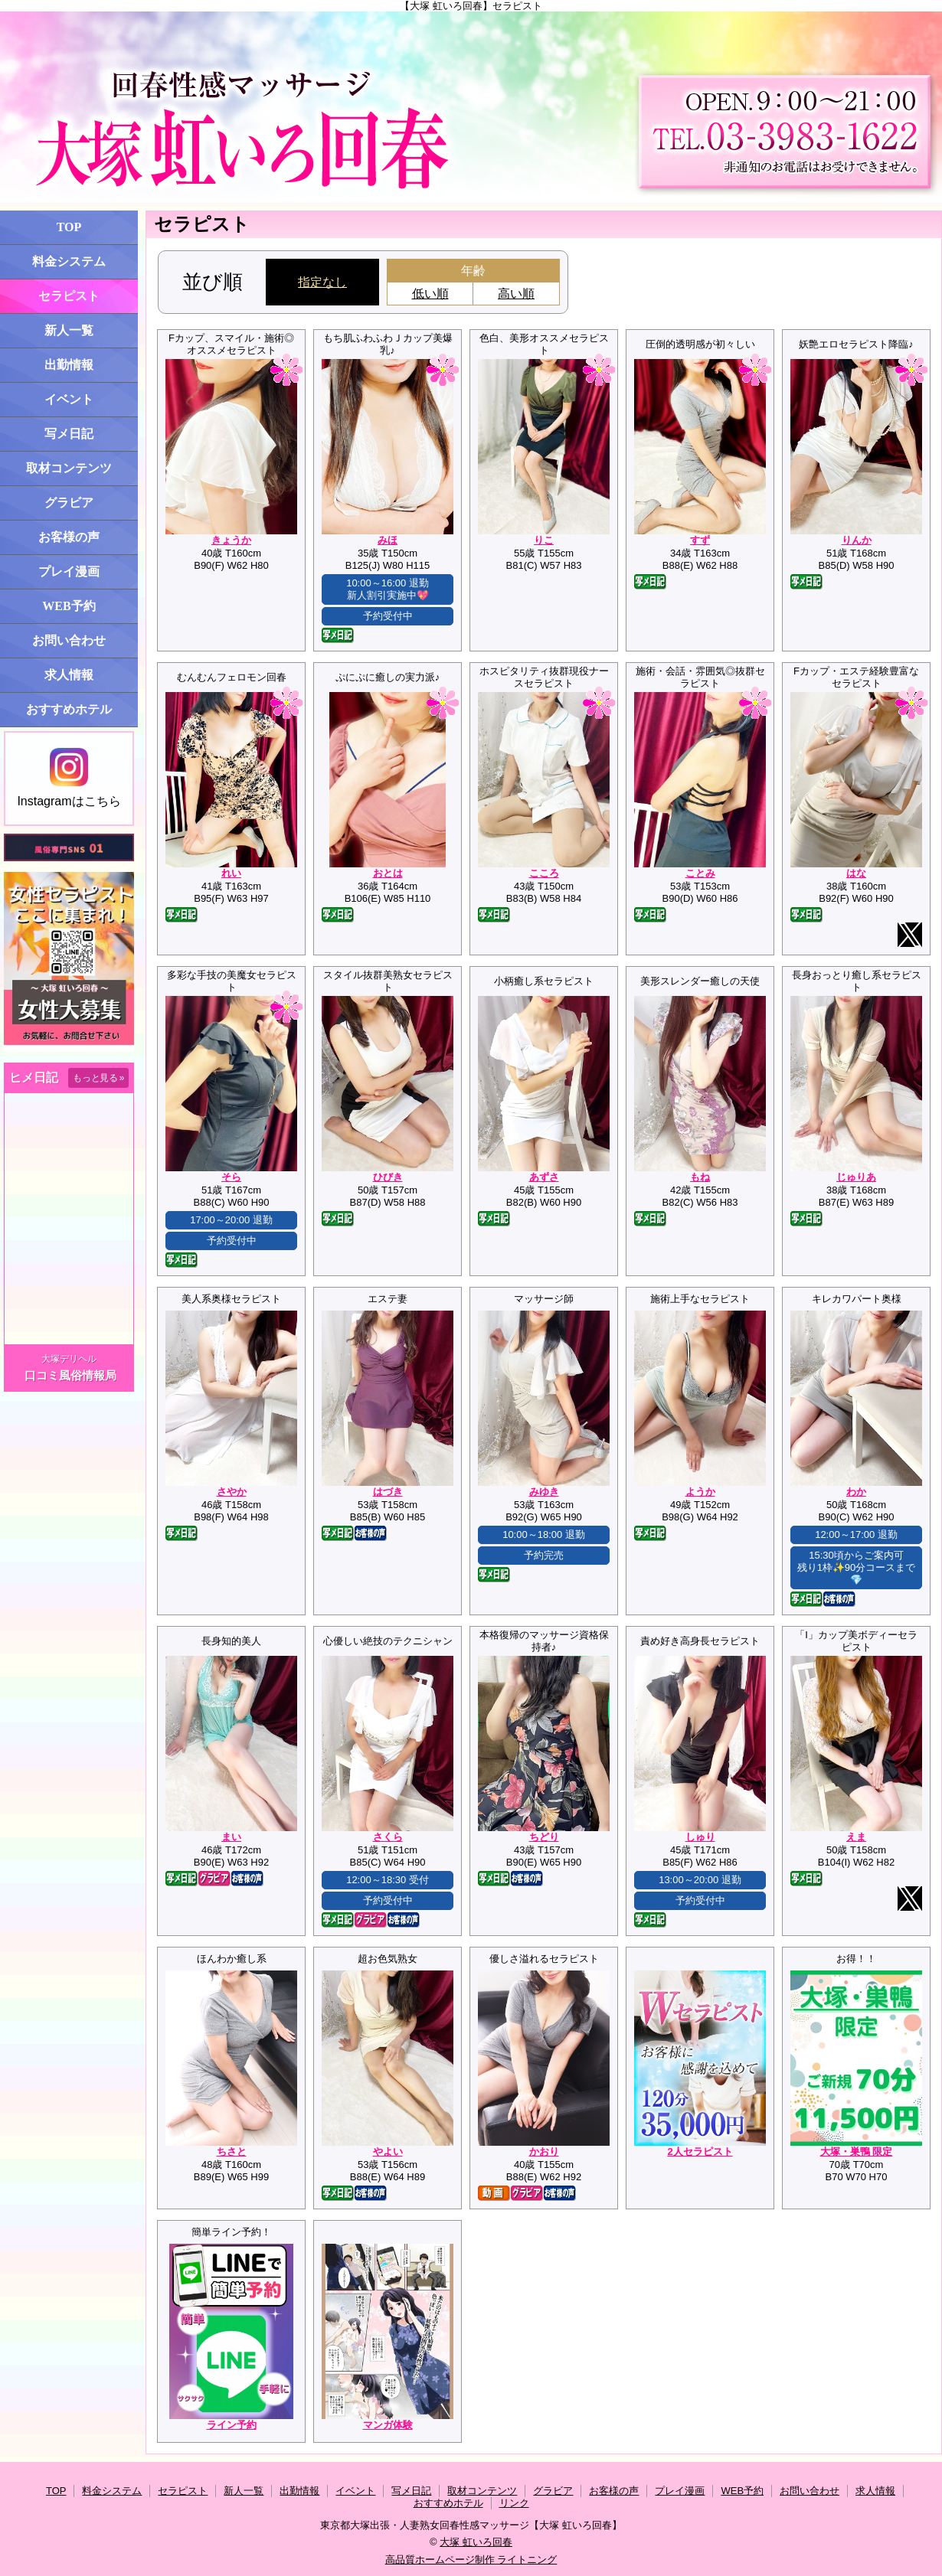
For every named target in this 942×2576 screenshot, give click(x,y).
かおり (544, 2151)
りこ (544, 540)
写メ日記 (68, 433)
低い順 (430, 293)
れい (231, 873)
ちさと (232, 2151)
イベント (68, 399)
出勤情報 (68, 364)
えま (856, 1837)
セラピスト (69, 295)
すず (700, 540)
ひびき (388, 1177)
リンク (514, 2503)
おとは (388, 873)
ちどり (544, 1837)
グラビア (68, 502)
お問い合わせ (69, 640)
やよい (388, 2151)
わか (856, 1491)
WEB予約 (68, 605)
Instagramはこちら (68, 778)
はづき (388, 1491)
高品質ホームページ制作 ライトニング (471, 2559)
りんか (857, 540)
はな (856, 873)
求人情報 (68, 674)
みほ (387, 540)
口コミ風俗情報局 (70, 1375)
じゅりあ (856, 1177)
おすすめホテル (69, 709)
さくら (388, 1837)
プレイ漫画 (69, 571)
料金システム (69, 261)
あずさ (544, 1177)
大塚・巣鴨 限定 (856, 2151)
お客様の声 (69, 537)
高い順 (516, 293)
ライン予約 (232, 2425)
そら (231, 1177)
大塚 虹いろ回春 (476, 2542)
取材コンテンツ (69, 468)
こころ (544, 873)
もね (700, 1177)
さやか (232, 1491)
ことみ (700, 873)
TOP (69, 226)
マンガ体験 (388, 2425)
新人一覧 (68, 330)
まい (231, 1837)
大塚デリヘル (68, 1358)
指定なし (322, 282)
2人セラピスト (699, 2151)
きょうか (231, 540)
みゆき (544, 1491)
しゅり (700, 1837)
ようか (700, 1491)
